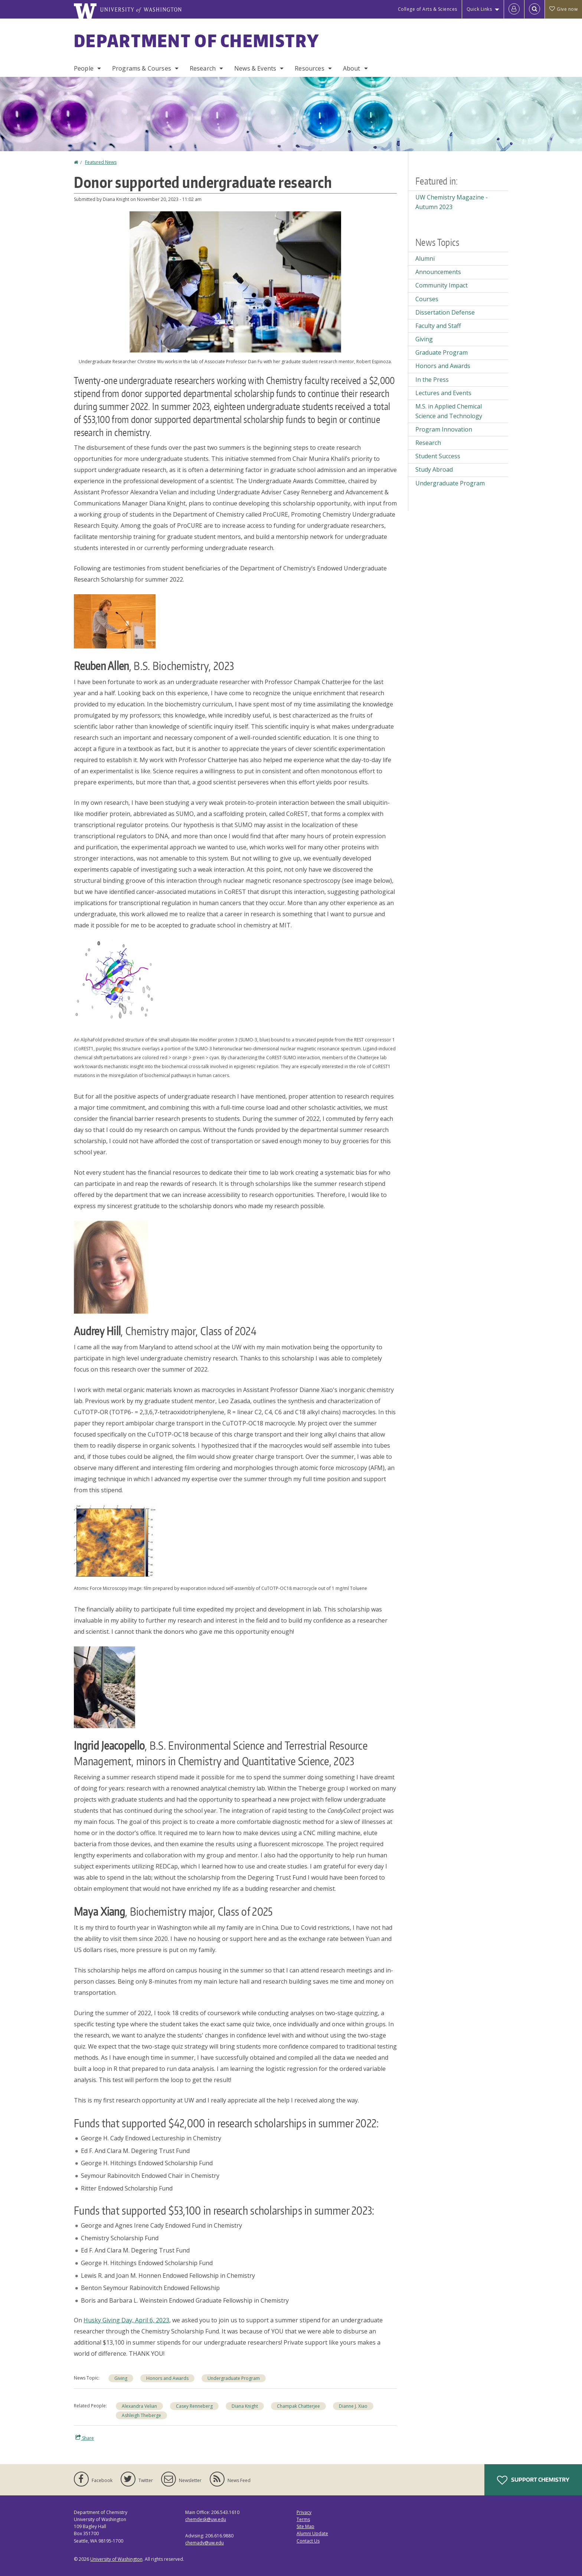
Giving (120, 2378)
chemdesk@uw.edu (205, 2519)
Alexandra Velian (139, 2406)
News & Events (255, 68)
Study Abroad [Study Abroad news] (434, 469)
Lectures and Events (443, 393)
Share (84, 2437)
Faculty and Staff (438, 326)
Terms (303, 2519)
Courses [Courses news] (426, 299)
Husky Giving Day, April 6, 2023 (126, 2320)
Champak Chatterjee (298, 2406)
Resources (309, 68)
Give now (563, 9)
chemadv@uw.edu (204, 2543)
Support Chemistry (533, 2480)
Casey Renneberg (194, 2406)
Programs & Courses (141, 68)
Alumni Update (312, 2533)
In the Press (432, 379)
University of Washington (116, 2559)
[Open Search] (534, 9)
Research (203, 68)
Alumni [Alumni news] (425, 258)
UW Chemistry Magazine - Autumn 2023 (451, 202)
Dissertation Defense (445, 312)
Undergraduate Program (233, 2378)
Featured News (101, 162)
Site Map (305, 2526)
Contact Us (308, 2541)
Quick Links (479, 9)
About (351, 68)
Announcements (438, 272)
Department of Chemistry (196, 40)
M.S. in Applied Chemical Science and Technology (448, 411)
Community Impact (441, 285)
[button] (235, 281)
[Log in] (514, 9)
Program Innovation (443, 429)
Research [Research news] (428, 443)
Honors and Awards (167, 2378)
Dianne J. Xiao (353, 2406)
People (84, 68)
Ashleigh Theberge (141, 2415)
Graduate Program (441, 352)
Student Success (437, 456)
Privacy (304, 2512)
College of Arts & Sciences (427, 9)
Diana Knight (245, 2406)
